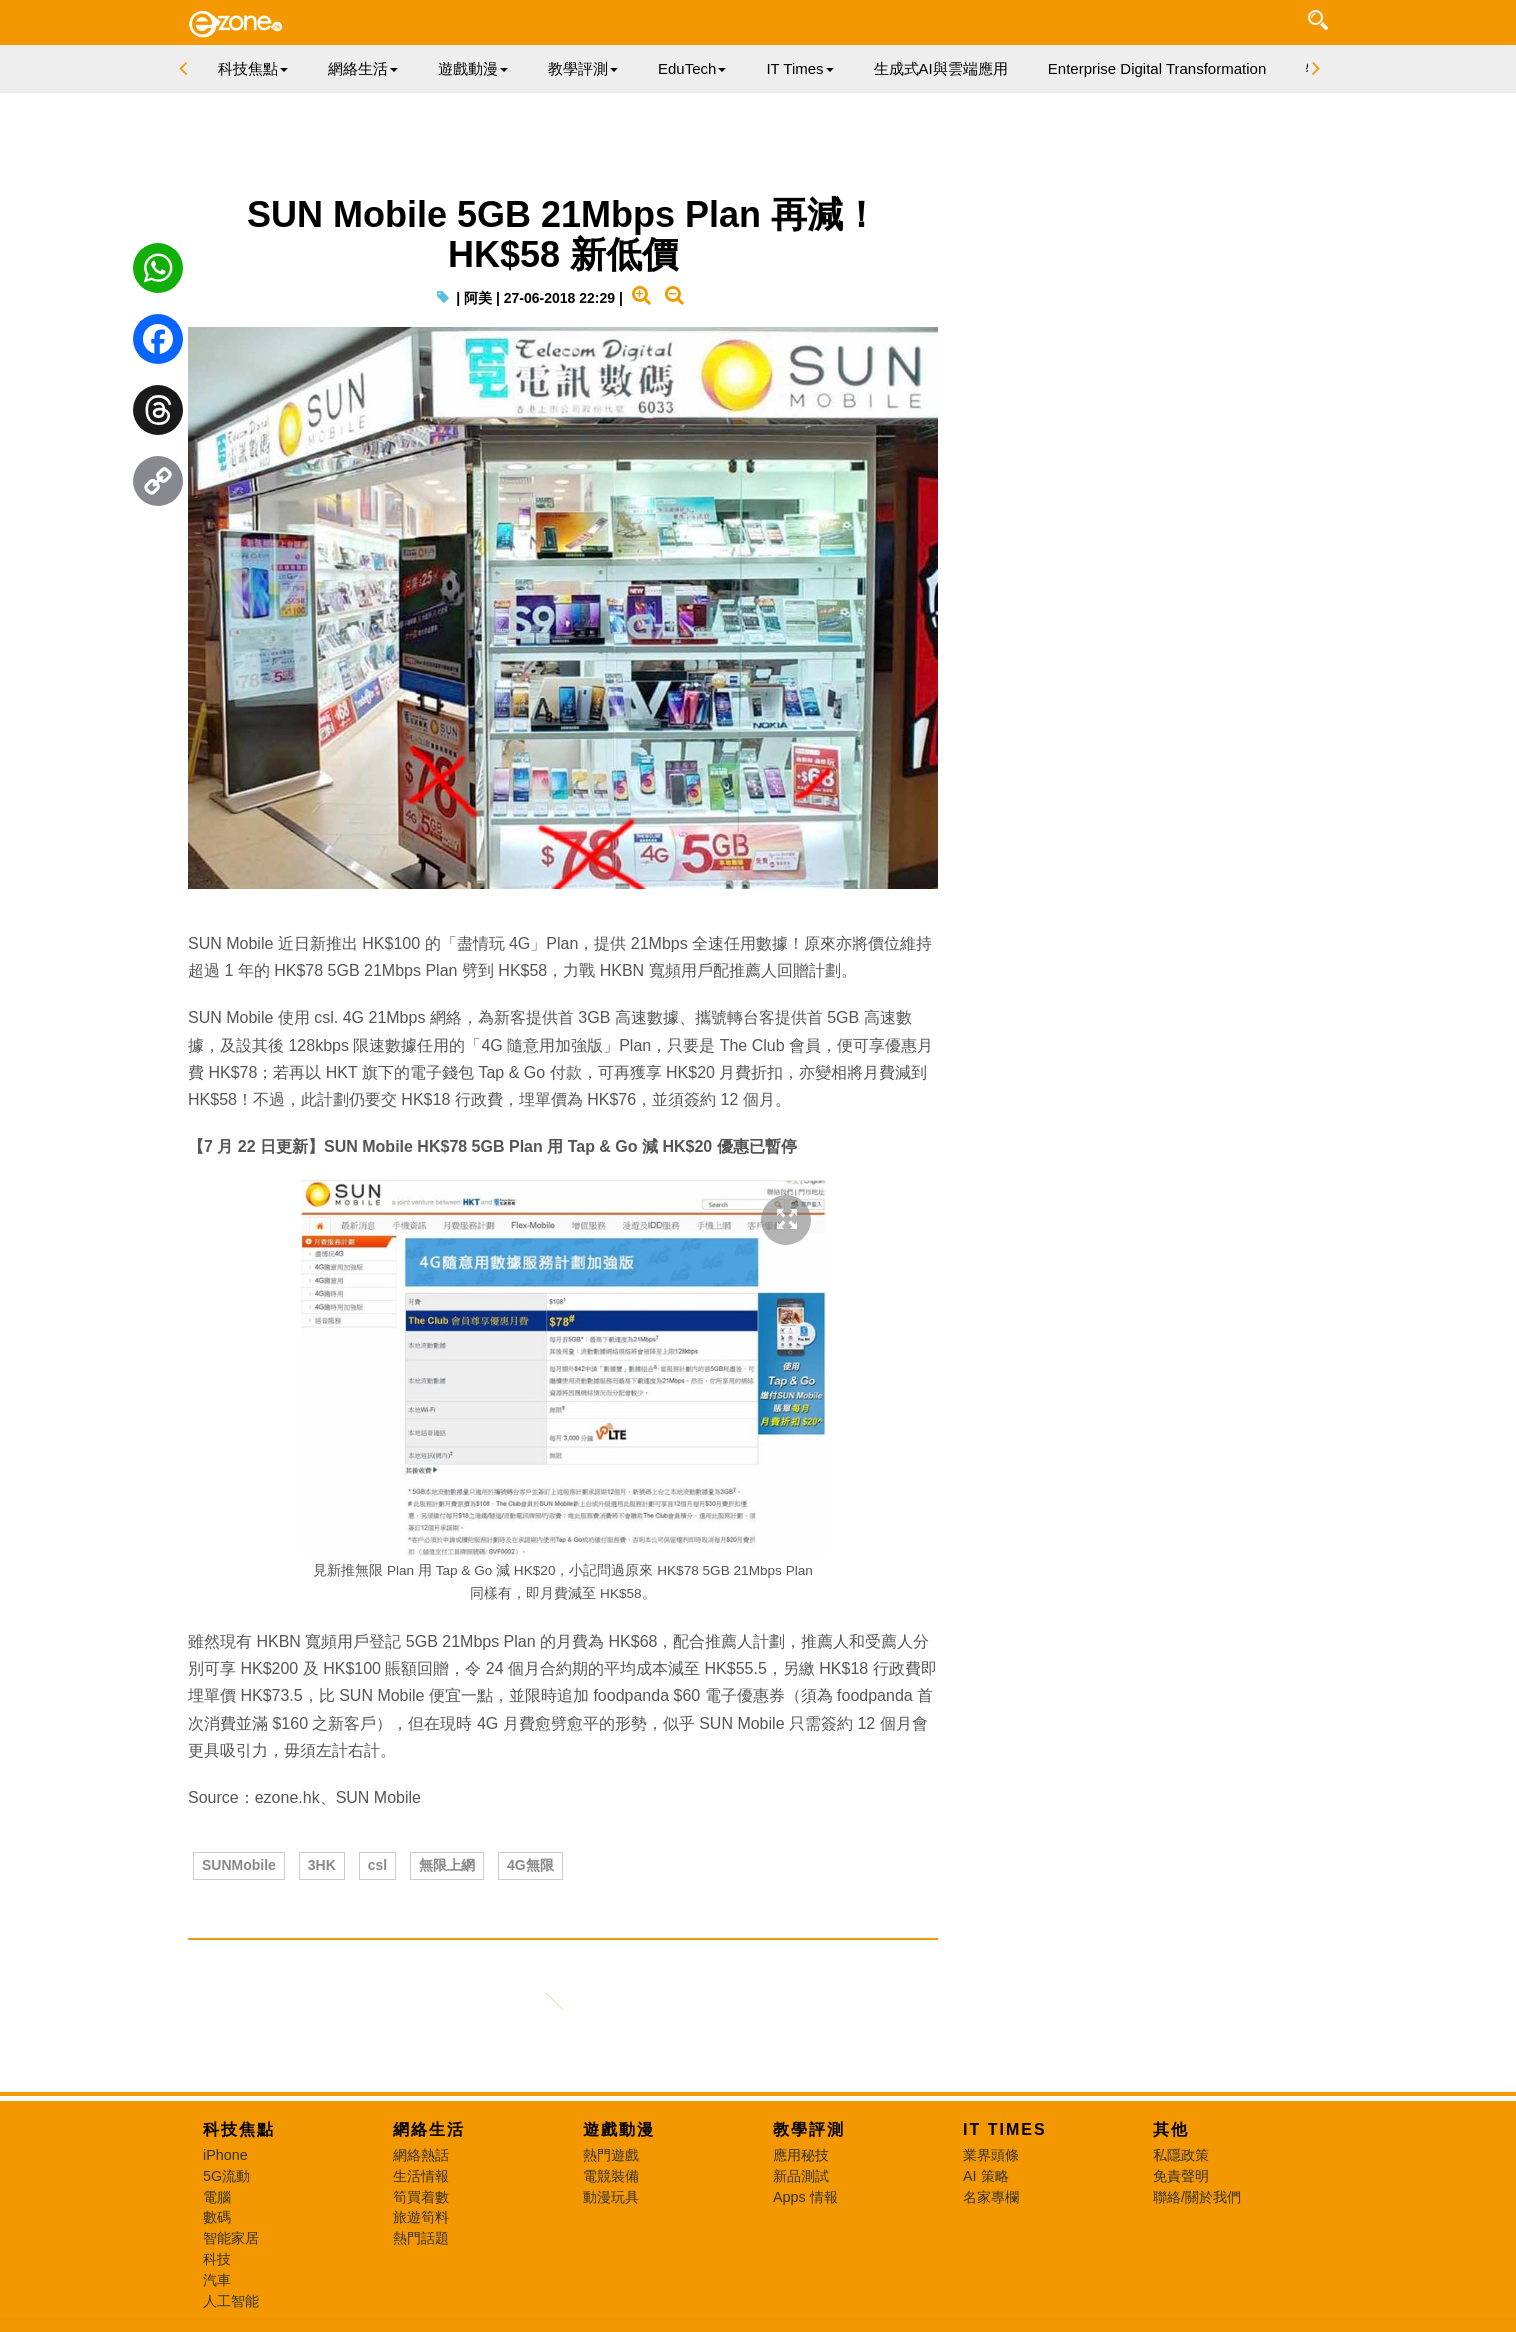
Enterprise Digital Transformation (1157, 68)
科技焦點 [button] (253, 68)
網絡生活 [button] (363, 68)
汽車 (217, 2280)
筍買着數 (421, 2197)
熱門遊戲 (611, 2155)
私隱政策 (1181, 2155)
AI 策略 (986, 2176)
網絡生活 (429, 2129)
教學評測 (809, 2129)
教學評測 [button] (583, 68)
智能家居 (231, 2238)
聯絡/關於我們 (1197, 2197)
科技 (217, 2259)
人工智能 (231, 2301)
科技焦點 (239, 2129)
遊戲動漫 (619, 2129)
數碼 (217, 2217)
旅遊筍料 (421, 2217)
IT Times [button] (799, 68)
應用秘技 (801, 2155)
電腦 (217, 2197)
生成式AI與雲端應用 (941, 68)
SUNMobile (239, 1865)
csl (377, 1865)
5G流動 (226, 2176)
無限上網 (447, 1865)
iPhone (225, 2155)
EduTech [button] (692, 68)
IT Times (1005, 2129)
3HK (322, 1865)
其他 (1171, 2129)
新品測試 (801, 2176)
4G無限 (530, 1865)
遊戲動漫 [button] (473, 68)
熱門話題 (421, 2238)
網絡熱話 (421, 2155)
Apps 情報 (805, 2197)
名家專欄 (991, 2197)
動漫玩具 (611, 2197)
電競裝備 (611, 2176)
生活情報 (421, 2176)
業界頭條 (991, 2155)
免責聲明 (1181, 2176)
